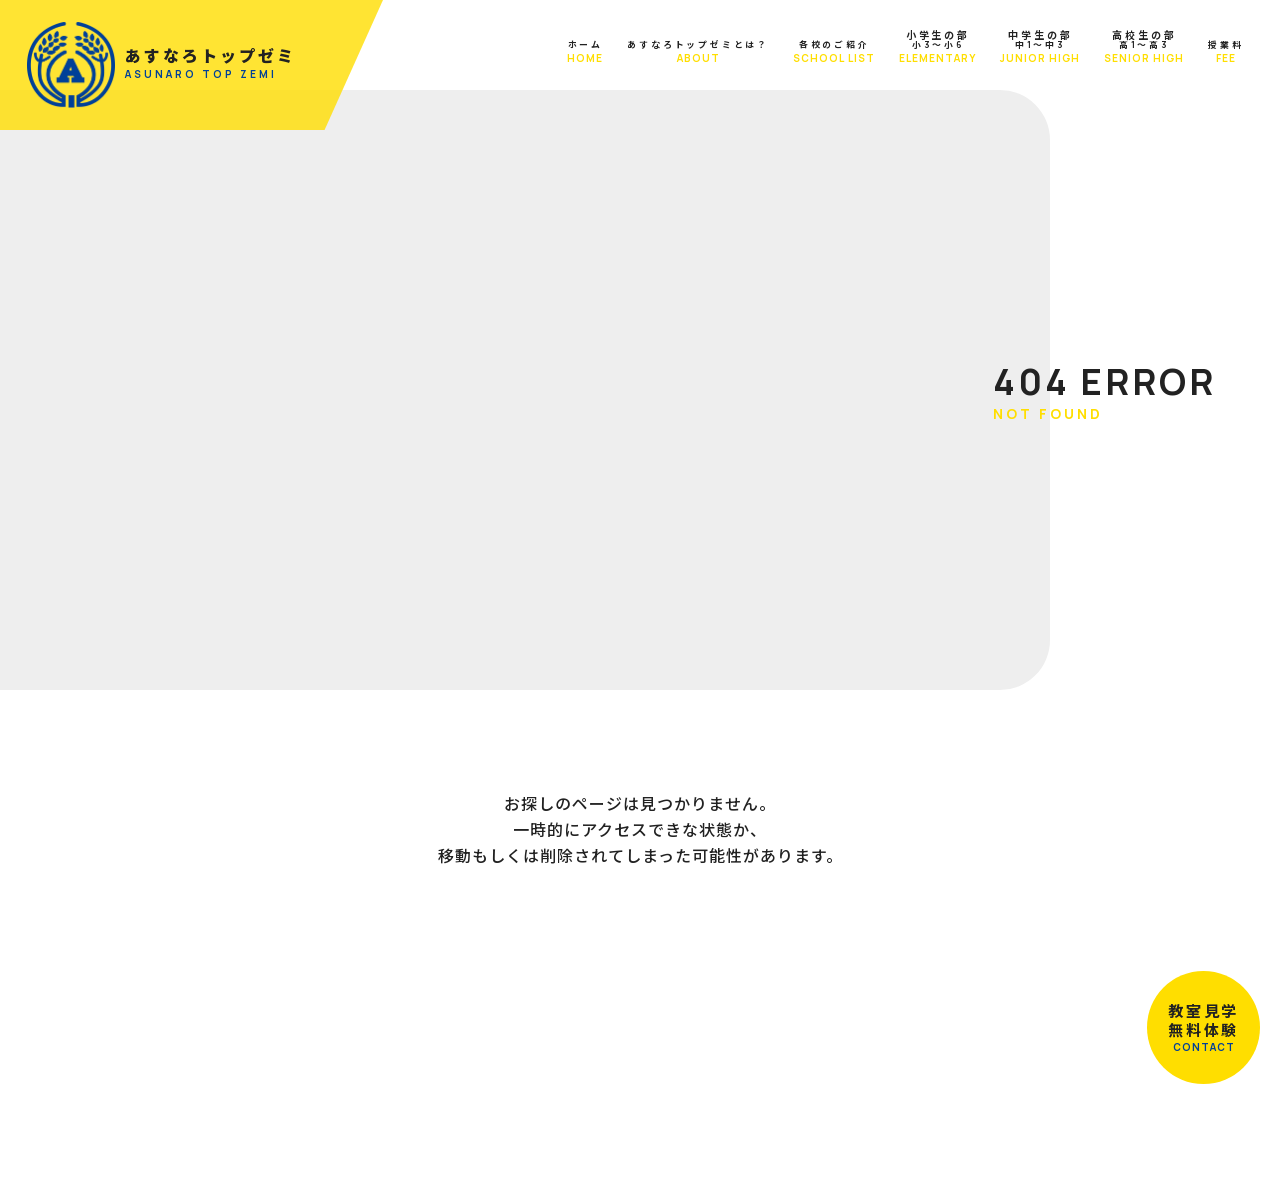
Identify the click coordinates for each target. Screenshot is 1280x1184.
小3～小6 (915, 48)
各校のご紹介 (800, 54)
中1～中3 (1019, 48)
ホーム (468, 54)
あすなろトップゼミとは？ (622, 54)
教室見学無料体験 (1200, 1024)
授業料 (1216, 54)
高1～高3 (1125, 48)
